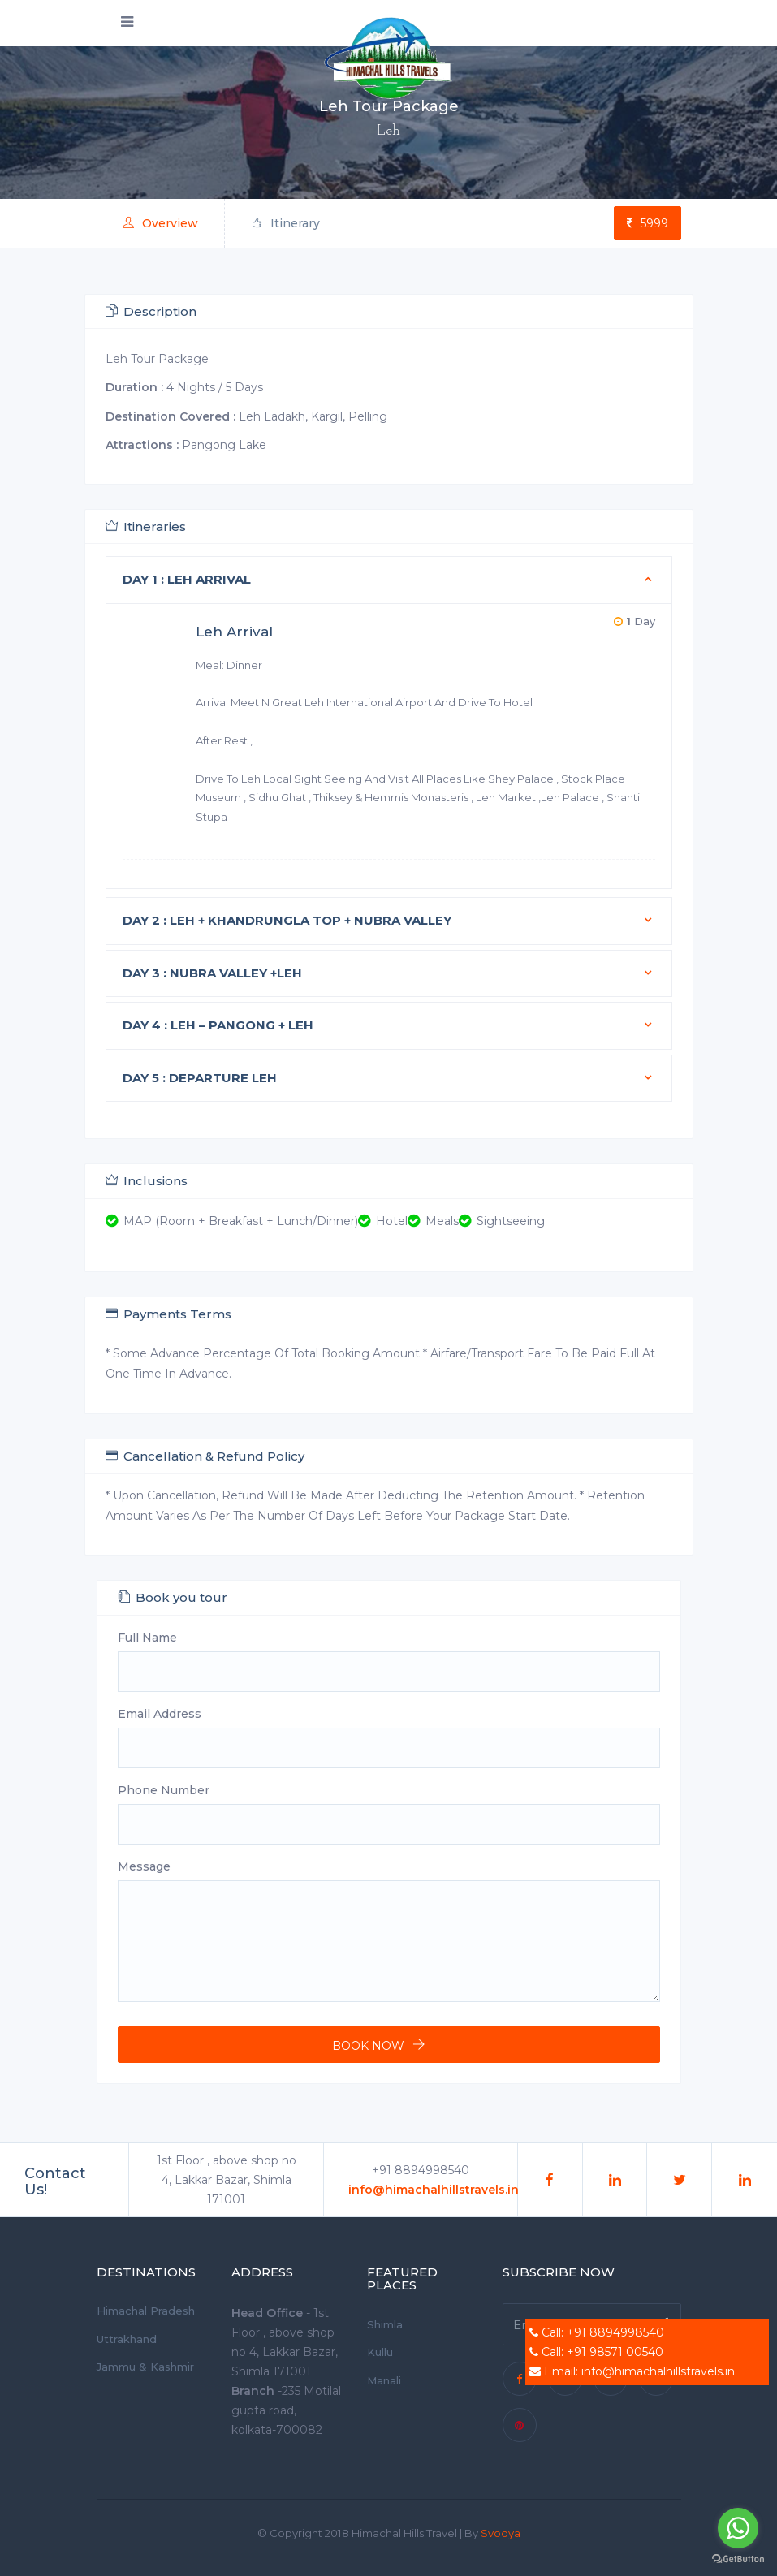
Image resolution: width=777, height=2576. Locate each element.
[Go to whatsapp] (738, 2528)
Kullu (380, 2351)
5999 (647, 223)
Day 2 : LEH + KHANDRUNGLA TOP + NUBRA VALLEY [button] (287, 920)
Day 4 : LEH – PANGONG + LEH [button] (218, 1025)
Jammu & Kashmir (145, 2366)
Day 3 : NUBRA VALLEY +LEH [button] (212, 973)
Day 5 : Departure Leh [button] (200, 1077)
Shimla (385, 2324)
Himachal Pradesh (146, 2310)
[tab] (389, 580)
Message (144, 1866)
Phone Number (163, 1790)
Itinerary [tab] (285, 223)
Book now (368, 2046)
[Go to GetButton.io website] (738, 2559)
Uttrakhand (127, 2338)
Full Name (147, 1637)
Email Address (159, 1714)
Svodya (500, 2532)
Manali (384, 2380)
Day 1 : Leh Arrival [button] (187, 579)
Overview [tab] (160, 223)
